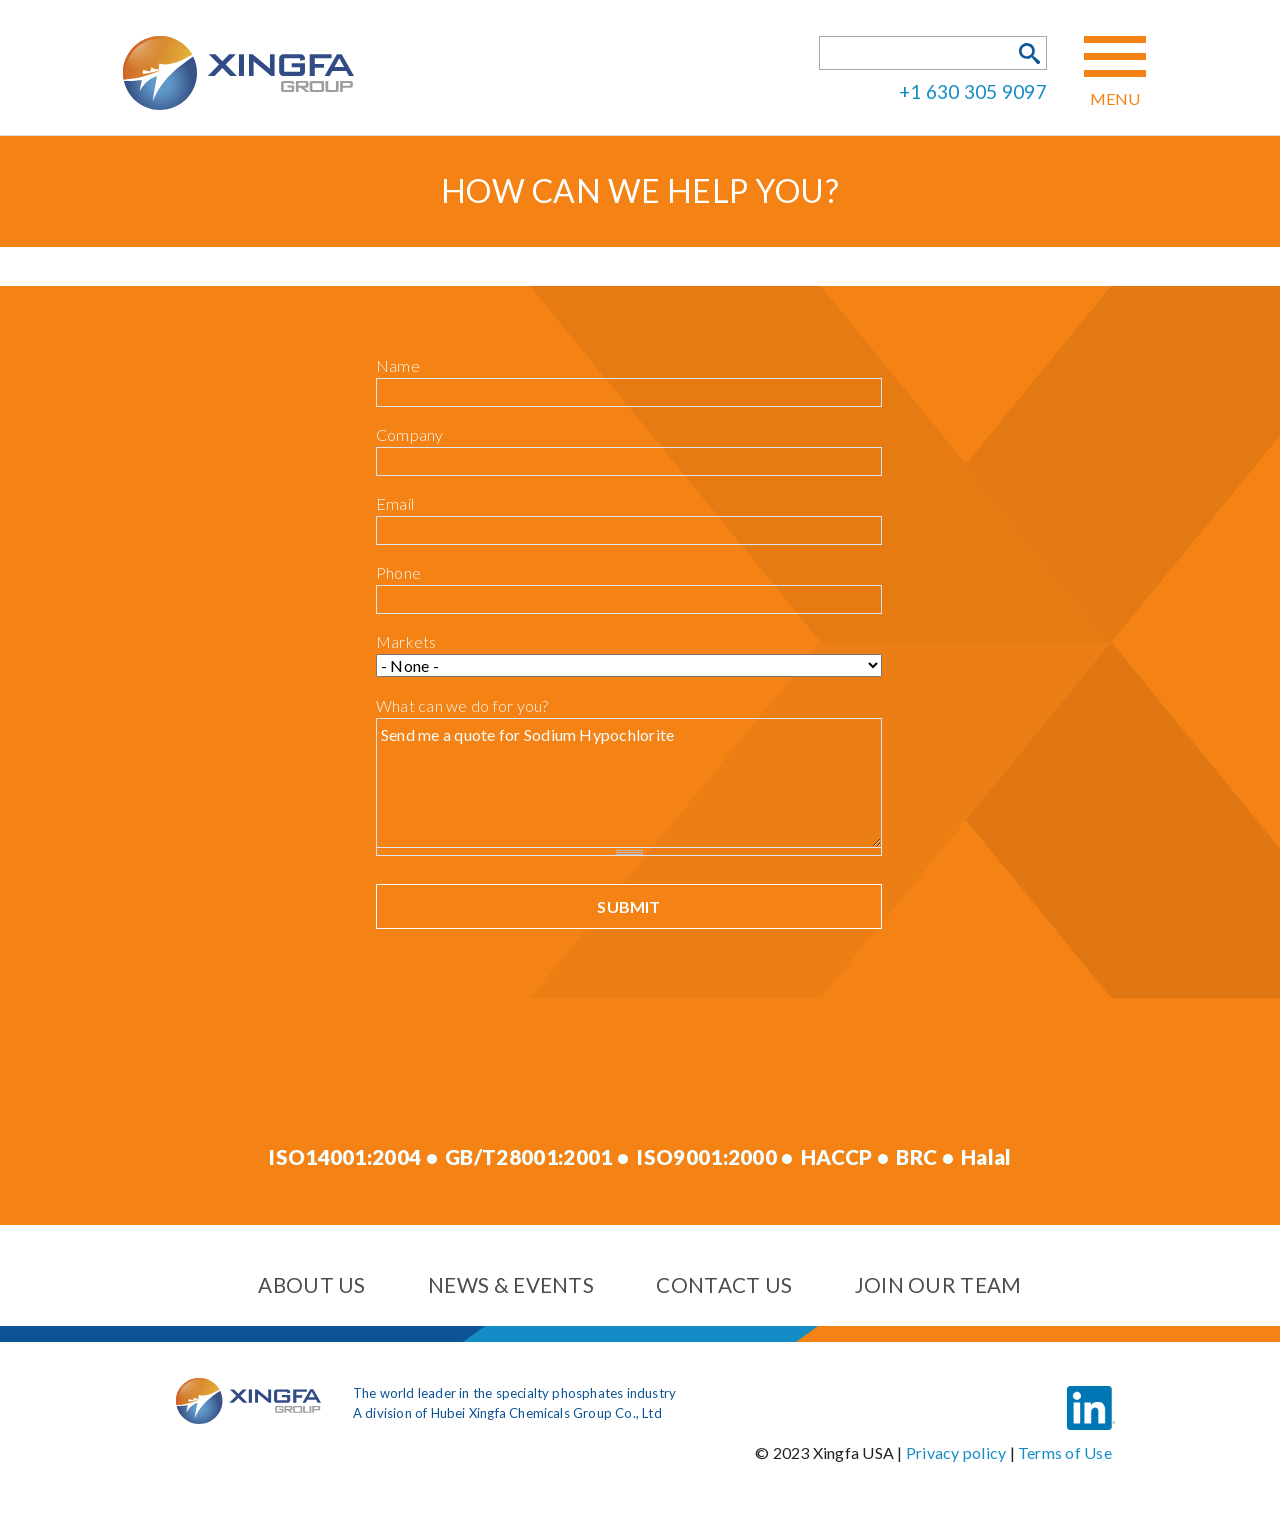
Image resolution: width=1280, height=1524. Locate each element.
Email (395, 503)
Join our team (938, 1285)
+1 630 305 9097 (973, 90)
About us (311, 1285)
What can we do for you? (462, 705)
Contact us (724, 1285)
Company (410, 434)
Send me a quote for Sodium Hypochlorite (629, 782)
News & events (511, 1285)
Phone (398, 572)
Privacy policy (956, 1452)
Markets (406, 641)
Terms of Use (1065, 1452)
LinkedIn (1091, 1393)
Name (398, 365)
